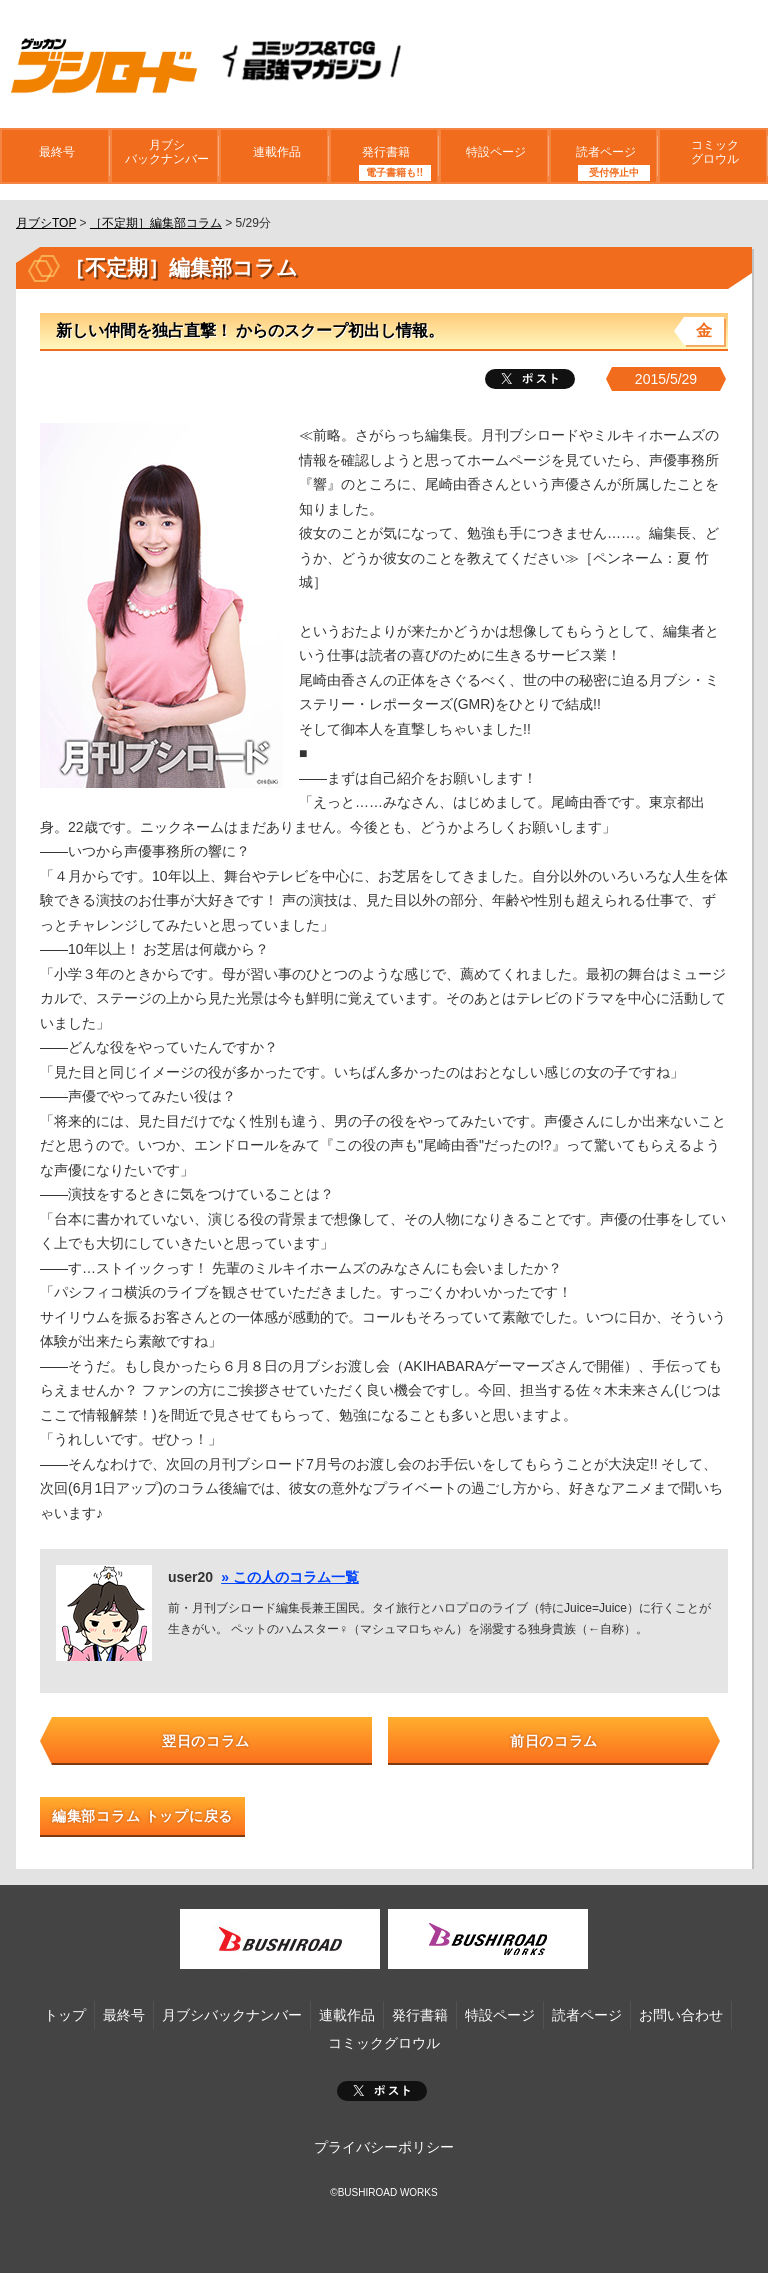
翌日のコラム (206, 1741)
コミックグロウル (713, 154)
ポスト (382, 2091)
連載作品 (274, 155)
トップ (65, 2015)
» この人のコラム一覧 (290, 1577)
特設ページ (494, 155)
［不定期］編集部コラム (156, 223)
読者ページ (603, 155)
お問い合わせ (681, 2015)
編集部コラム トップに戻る (142, 1816)
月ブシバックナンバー (165, 154)
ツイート (530, 379)
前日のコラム (554, 1741)
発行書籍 (384, 155)
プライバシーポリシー (384, 2147)
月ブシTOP (46, 223)
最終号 (55, 155)
